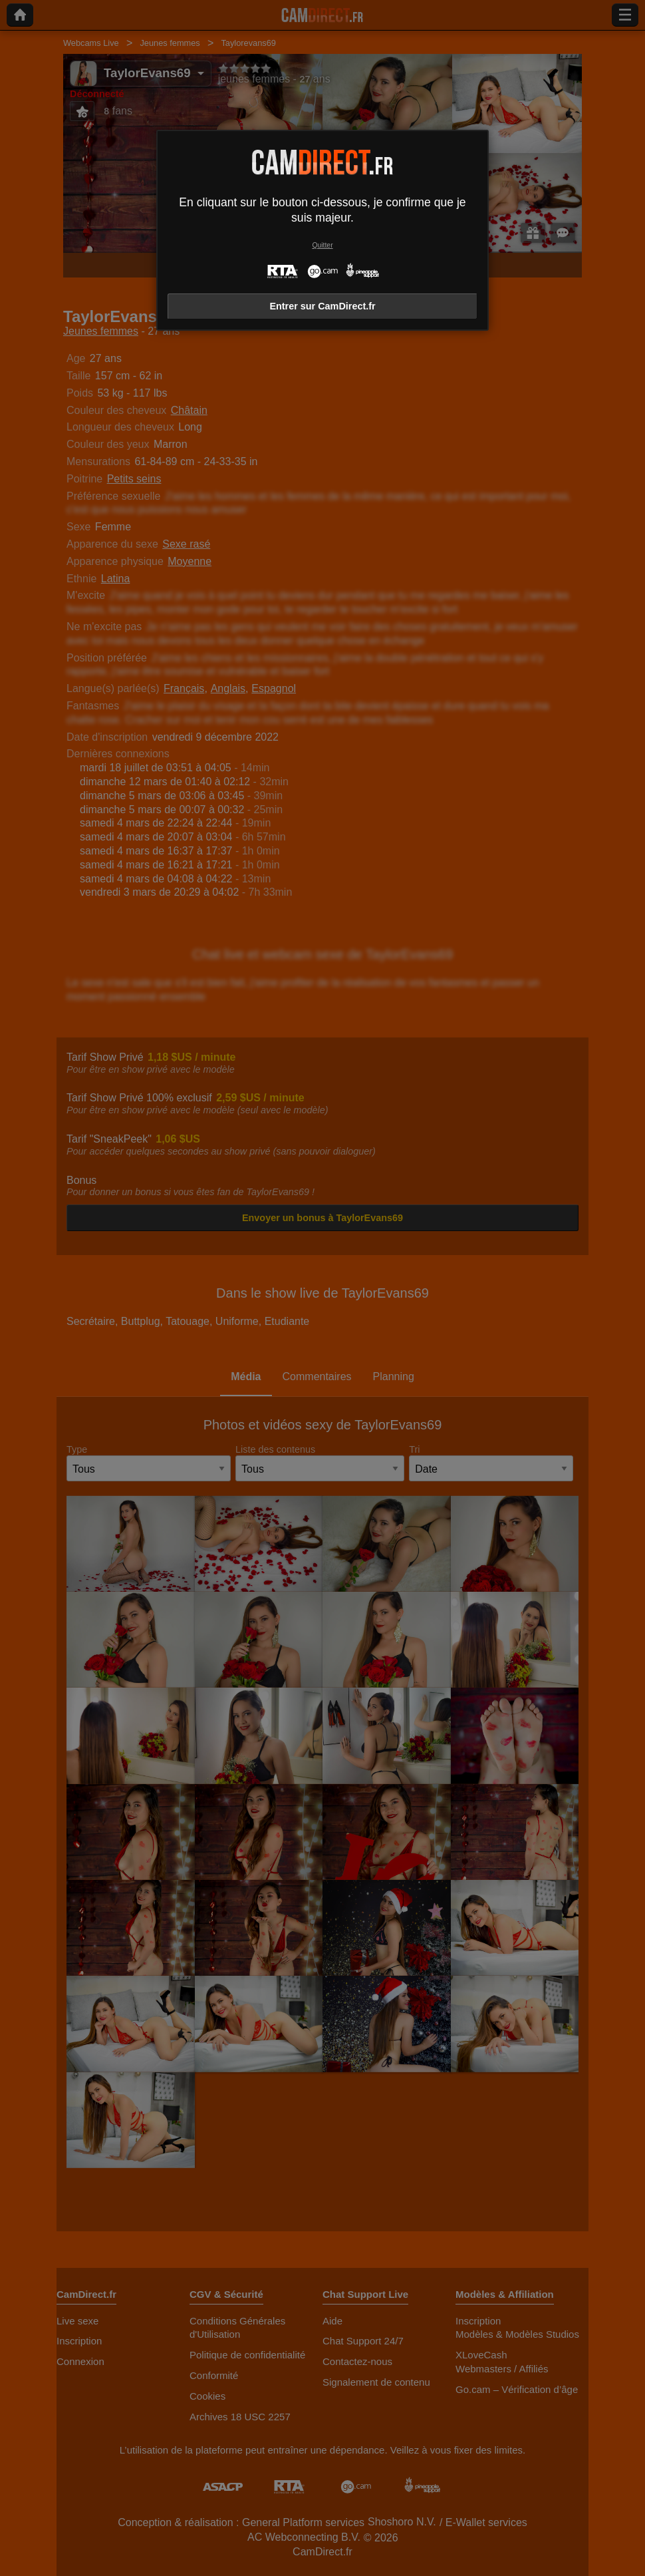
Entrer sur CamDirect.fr (322, 306)
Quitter (322, 245)
